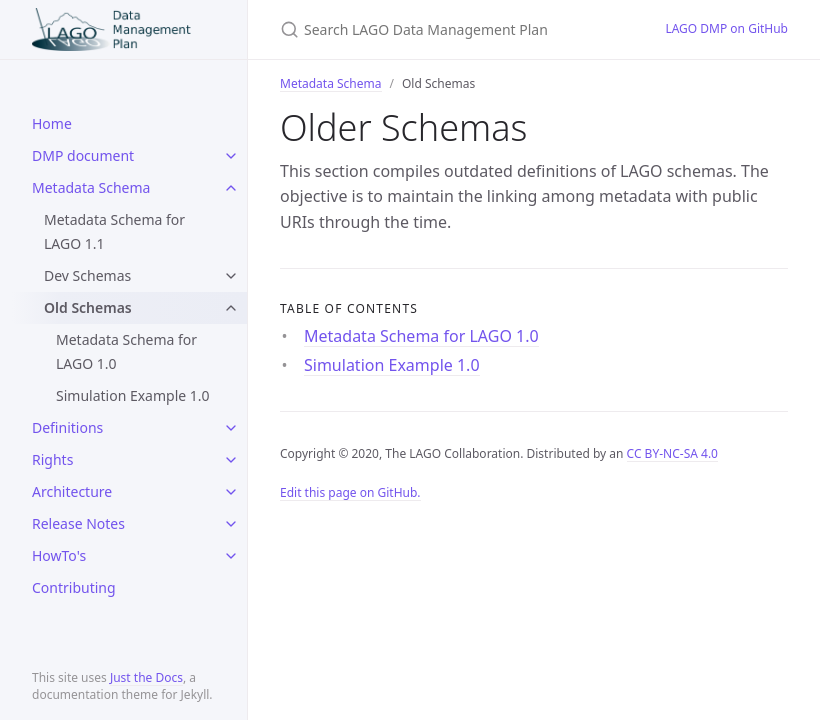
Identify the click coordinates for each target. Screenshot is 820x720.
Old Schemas (88, 307)
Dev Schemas (87, 275)
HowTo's (59, 555)
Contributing (74, 587)
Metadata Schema (91, 187)
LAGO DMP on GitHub (726, 28)
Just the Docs (146, 677)
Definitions (67, 427)
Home (52, 123)
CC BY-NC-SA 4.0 (672, 453)
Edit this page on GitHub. (350, 492)
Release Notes (78, 523)
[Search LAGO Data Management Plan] (448, 29)
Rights (52, 459)
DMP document (83, 155)
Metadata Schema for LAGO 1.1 (114, 231)
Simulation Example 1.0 (133, 395)
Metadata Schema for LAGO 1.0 (126, 351)
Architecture (72, 491)
